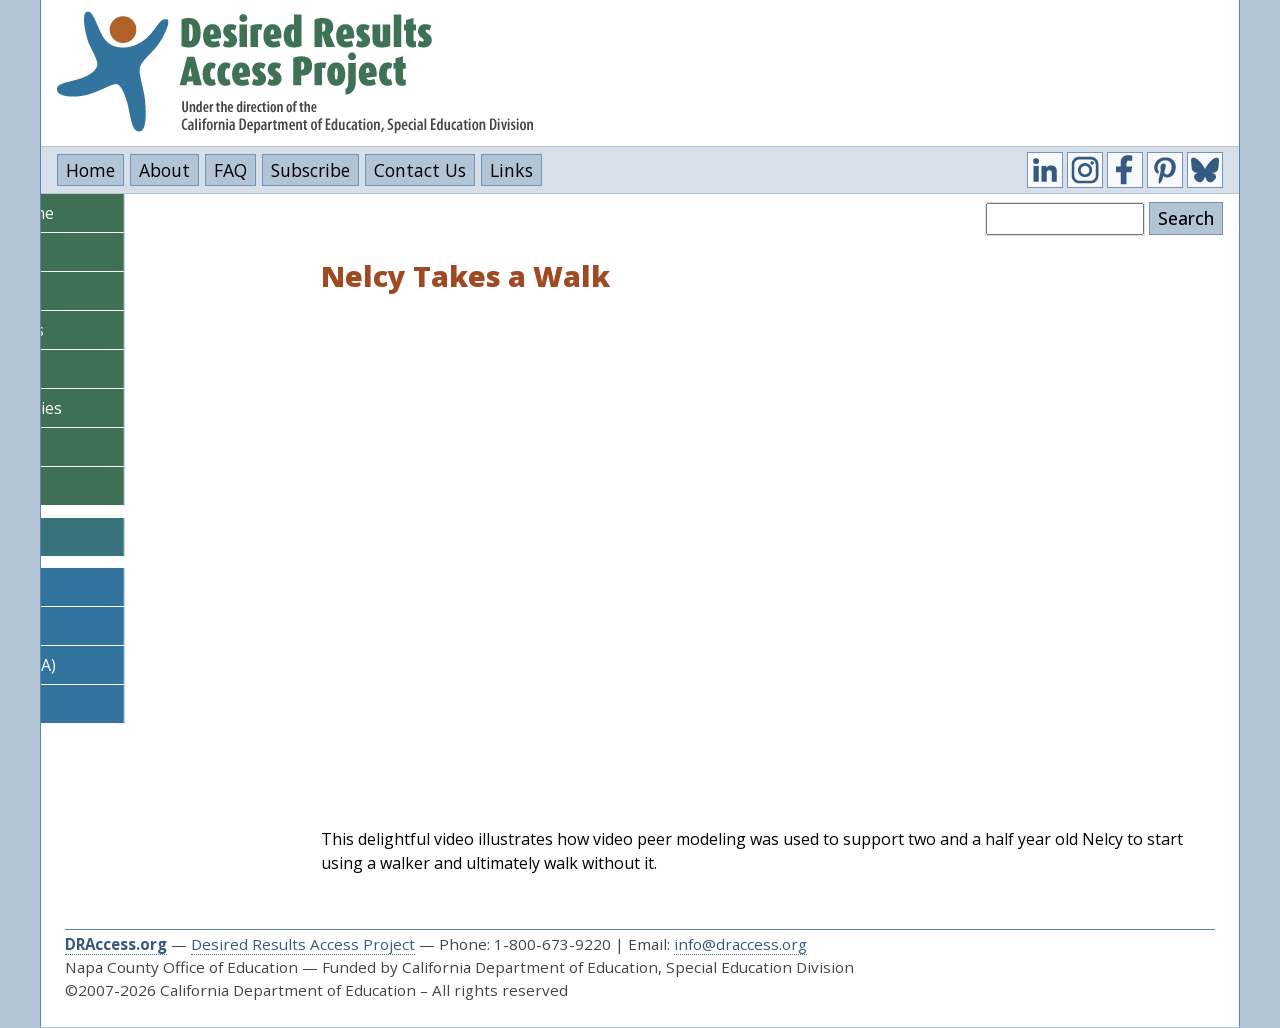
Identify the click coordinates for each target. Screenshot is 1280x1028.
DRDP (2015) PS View (131, 252)
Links (511, 170)
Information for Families (144, 408)
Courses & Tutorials (128, 369)
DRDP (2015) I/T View (132, 291)
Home (90, 170)
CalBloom (114, 537)
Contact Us (420, 170)
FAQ (230, 170)
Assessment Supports (135, 330)
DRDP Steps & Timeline (140, 213)
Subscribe (310, 170)
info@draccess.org (740, 944)
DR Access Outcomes (130, 704)
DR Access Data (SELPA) (141, 665)
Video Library (103, 447)
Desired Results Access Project (303, 944)
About (164, 170)
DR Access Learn (114, 587)
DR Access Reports (122, 626)
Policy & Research (118, 486)
